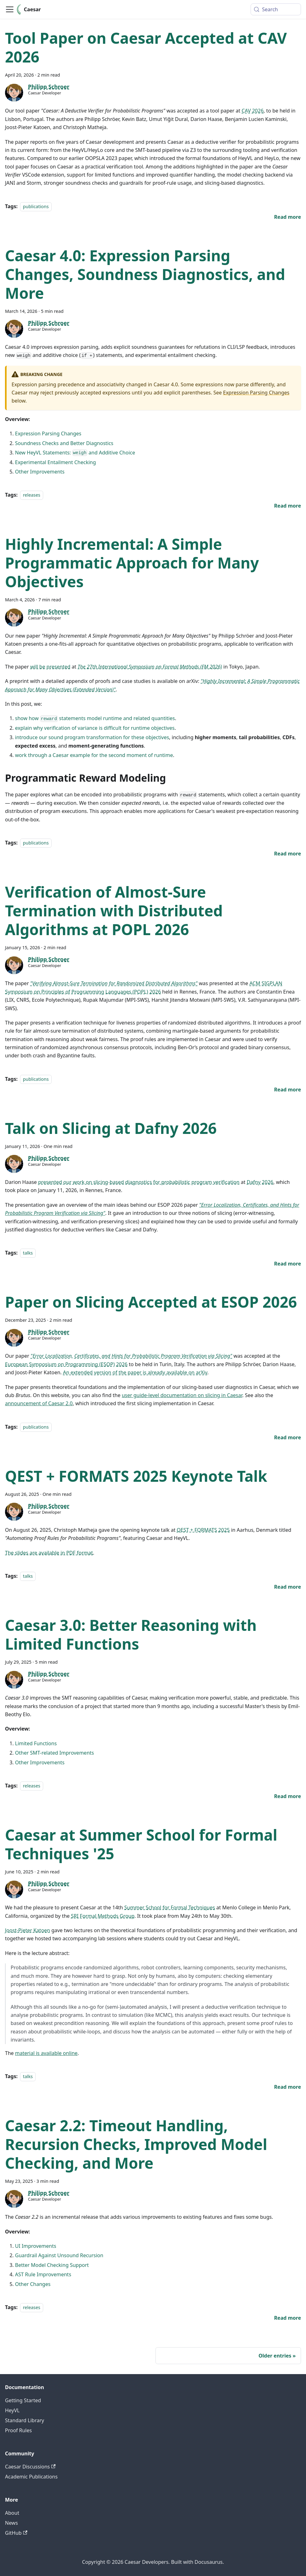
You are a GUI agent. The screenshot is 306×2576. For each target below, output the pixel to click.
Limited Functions (36, 1743)
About (12, 2512)
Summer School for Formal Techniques (169, 1907)
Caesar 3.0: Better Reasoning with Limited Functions (131, 1634)
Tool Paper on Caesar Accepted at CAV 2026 (146, 47)
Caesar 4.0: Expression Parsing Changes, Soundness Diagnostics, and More (145, 274)
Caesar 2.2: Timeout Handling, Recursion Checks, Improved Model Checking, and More (136, 2144)
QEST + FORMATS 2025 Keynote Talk (136, 1476)
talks (28, 1253)
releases (31, 495)
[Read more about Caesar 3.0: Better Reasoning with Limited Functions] (287, 1796)
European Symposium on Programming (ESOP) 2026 (66, 1364)
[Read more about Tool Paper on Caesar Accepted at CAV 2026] (287, 216)
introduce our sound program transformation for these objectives (92, 737)
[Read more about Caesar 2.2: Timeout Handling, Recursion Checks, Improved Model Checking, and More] (287, 2317)
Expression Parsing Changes (256, 392)
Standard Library (24, 2420)
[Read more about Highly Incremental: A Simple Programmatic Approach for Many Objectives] (287, 853)
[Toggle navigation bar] (9, 9)
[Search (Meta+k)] (276, 9)
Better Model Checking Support (52, 2265)
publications (35, 206)
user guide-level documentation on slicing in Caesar (182, 1395)
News (11, 2522)
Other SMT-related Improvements (54, 1752)
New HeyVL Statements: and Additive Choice (75, 452)
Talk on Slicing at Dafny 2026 (111, 1128)
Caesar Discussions (30, 2466)
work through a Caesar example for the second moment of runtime (94, 755)
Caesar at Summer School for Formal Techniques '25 (141, 1844)
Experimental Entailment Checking (55, 462)
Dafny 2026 (260, 1182)
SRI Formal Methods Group (103, 1915)
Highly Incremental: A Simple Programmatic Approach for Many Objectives (132, 563)
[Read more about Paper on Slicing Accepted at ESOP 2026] (287, 1437)
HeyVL (12, 2410)
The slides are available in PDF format (49, 1552)
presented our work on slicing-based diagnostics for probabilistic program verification (139, 1182)
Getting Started (23, 2400)
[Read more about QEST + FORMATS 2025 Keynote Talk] (287, 1586)
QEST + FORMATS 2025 (203, 1529)
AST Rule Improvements (43, 2274)
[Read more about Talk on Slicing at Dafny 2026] (287, 1263)
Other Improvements (39, 471)
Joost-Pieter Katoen (27, 1930)
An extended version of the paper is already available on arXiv (135, 1372)
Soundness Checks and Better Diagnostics (64, 443)
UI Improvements (35, 2246)
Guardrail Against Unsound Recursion (59, 2255)
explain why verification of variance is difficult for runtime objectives (95, 727)
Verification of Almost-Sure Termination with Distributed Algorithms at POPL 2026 (114, 911)
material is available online (46, 2053)
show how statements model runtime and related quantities (95, 718)
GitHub (16, 2532)
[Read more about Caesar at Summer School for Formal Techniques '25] (287, 2086)
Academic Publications (31, 2476)
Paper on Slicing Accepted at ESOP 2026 (151, 1302)
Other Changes (32, 2284)
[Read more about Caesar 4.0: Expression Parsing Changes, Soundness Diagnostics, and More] (287, 505)
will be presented (50, 666)
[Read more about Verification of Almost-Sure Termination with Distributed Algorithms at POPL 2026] (287, 1089)
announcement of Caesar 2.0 (39, 1403)
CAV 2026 (252, 110)
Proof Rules (18, 2430)
